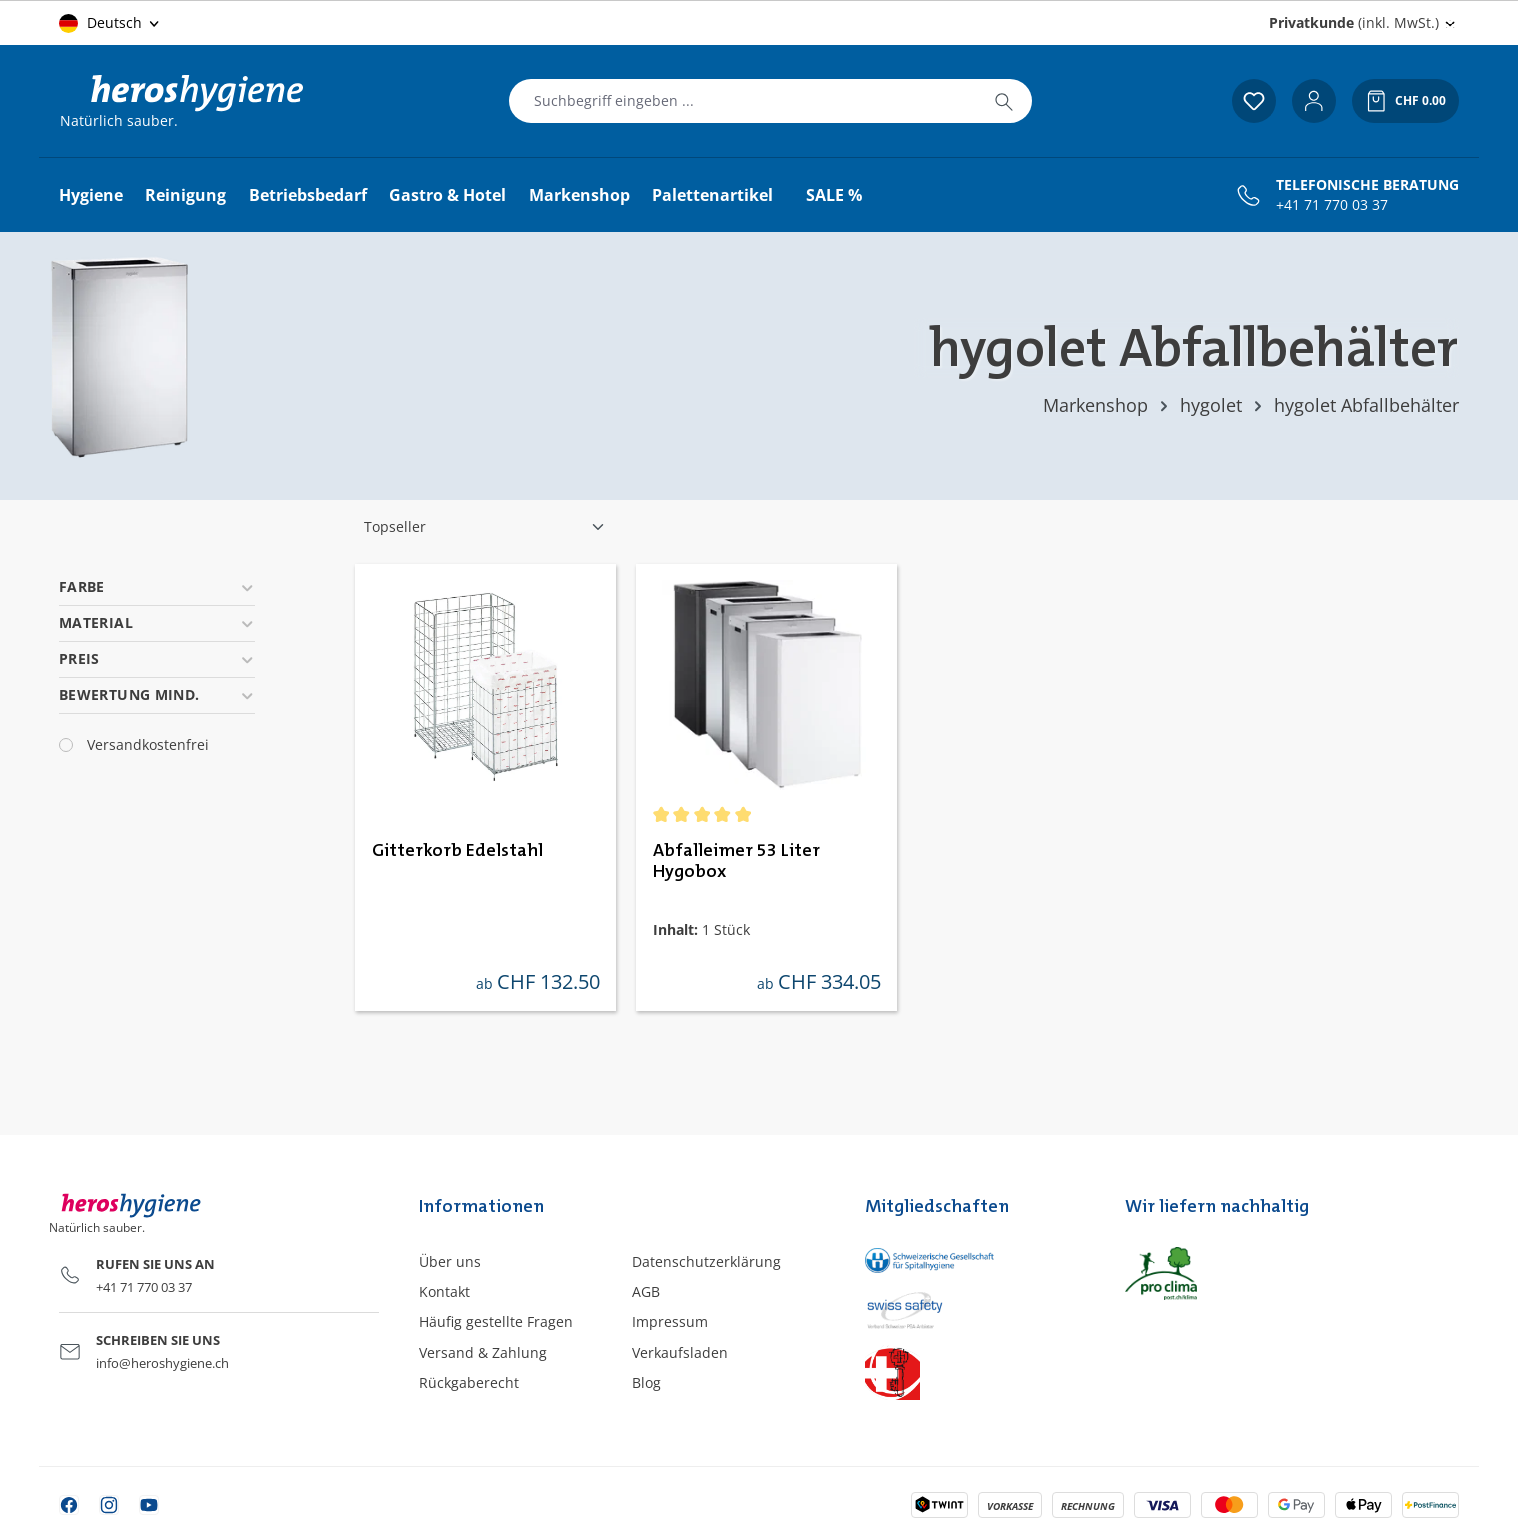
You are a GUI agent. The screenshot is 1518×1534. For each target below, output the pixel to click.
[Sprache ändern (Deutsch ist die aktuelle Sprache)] (110, 23)
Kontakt (444, 1291)
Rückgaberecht (469, 1382)
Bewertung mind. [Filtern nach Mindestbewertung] (157, 694)
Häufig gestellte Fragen (496, 1321)
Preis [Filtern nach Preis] (157, 658)
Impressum (670, 1321)
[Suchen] (1004, 101)
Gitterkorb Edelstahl (457, 851)
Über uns (450, 1261)
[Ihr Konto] (1314, 101)
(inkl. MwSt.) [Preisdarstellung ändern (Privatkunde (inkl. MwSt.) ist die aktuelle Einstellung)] (1354, 22)
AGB (646, 1291)
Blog (646, 1382)
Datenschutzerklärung (706, 1261)
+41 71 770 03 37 (1332, 205)
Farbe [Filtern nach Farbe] (157, 586)
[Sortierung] (485, 527)
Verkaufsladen (680, 1352)
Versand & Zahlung (483, 1352)
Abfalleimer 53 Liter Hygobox (736, 861)
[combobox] (743, 101)
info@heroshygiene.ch (162, 1363)
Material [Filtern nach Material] (157, 622)
